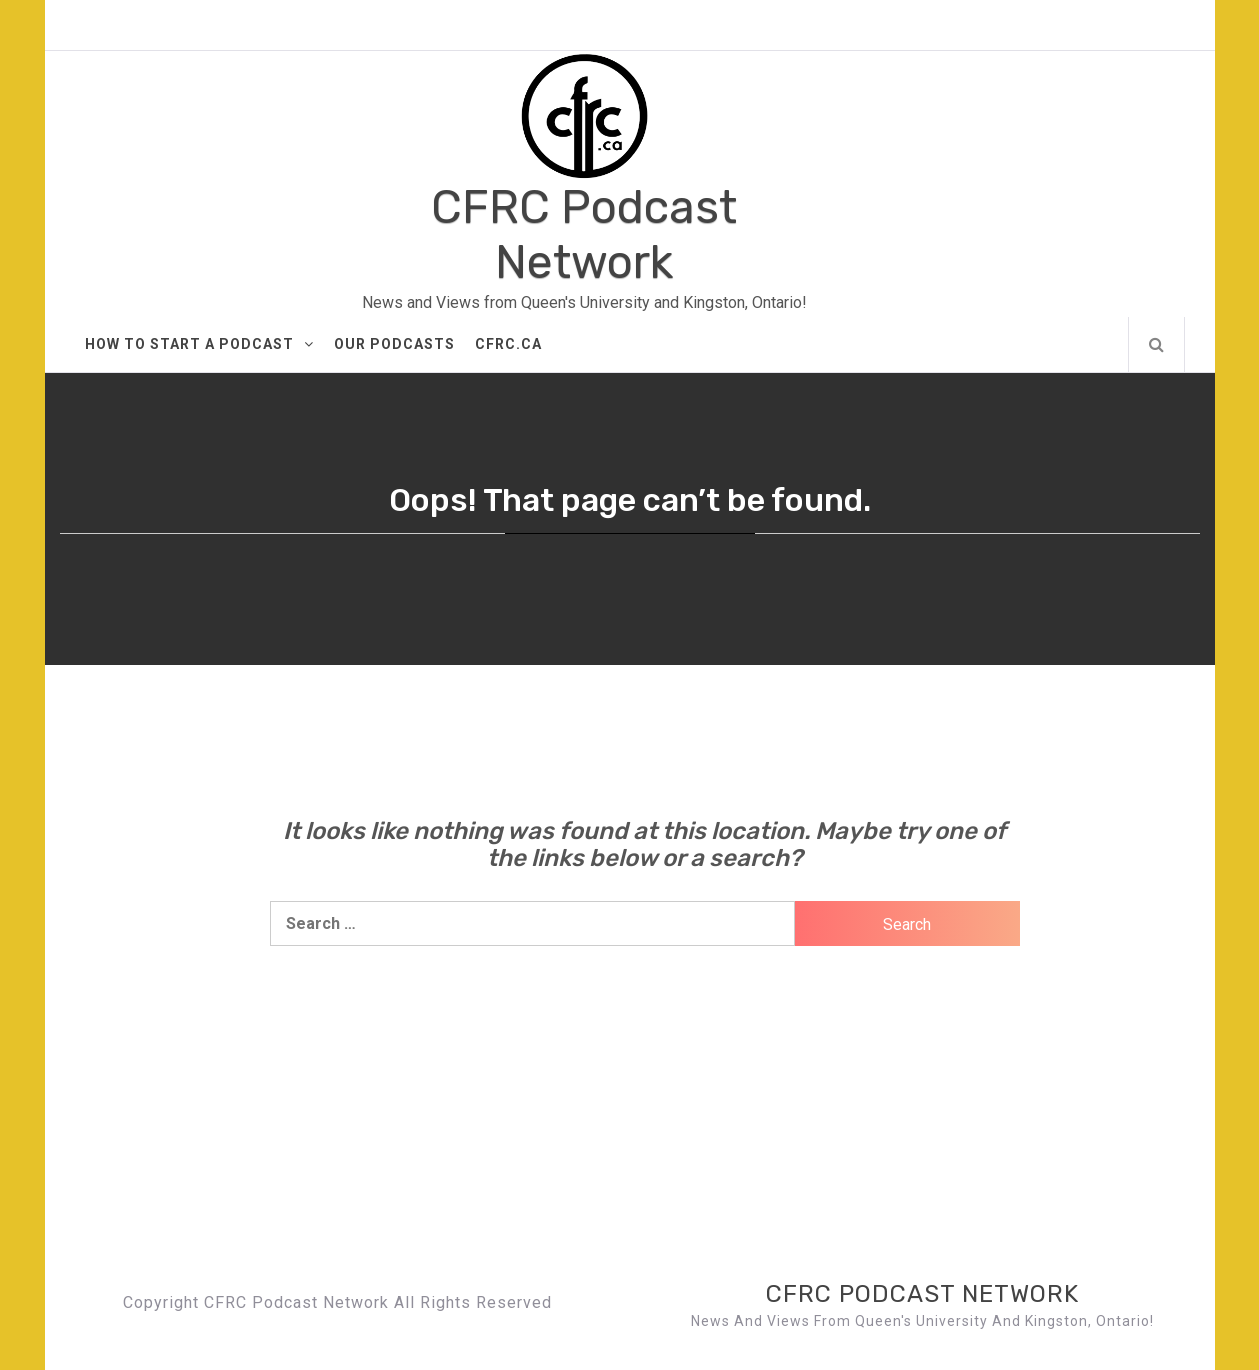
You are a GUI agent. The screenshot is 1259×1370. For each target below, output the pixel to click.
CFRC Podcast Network (584, 235)
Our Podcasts (394, 344)
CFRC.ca (508, 344)
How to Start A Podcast (199, 344)
